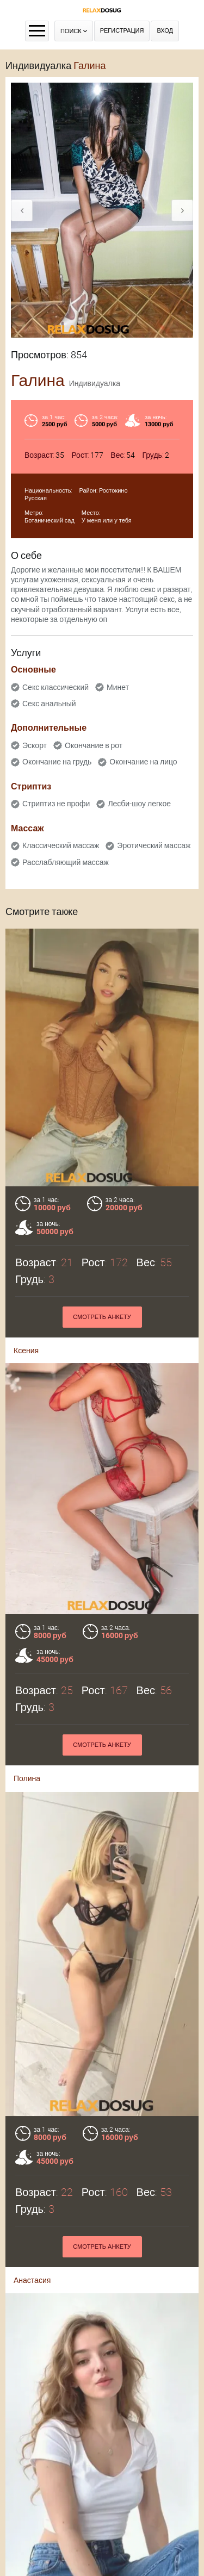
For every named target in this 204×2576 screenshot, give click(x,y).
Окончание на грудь (56, 761)
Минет (118, 687)
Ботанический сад (49, 520)
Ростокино (113, 490)
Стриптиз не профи (56, 803)
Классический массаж (60, 845)
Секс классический (55, 687)
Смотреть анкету (102, 1317)
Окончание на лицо (143, 761)
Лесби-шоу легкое (139, 803)
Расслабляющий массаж (65, 862)
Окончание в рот (93, 745)
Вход (165, 30)
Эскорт (34, 745)
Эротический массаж (153, 845)
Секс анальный (49, 703)
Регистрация (122, 30)
